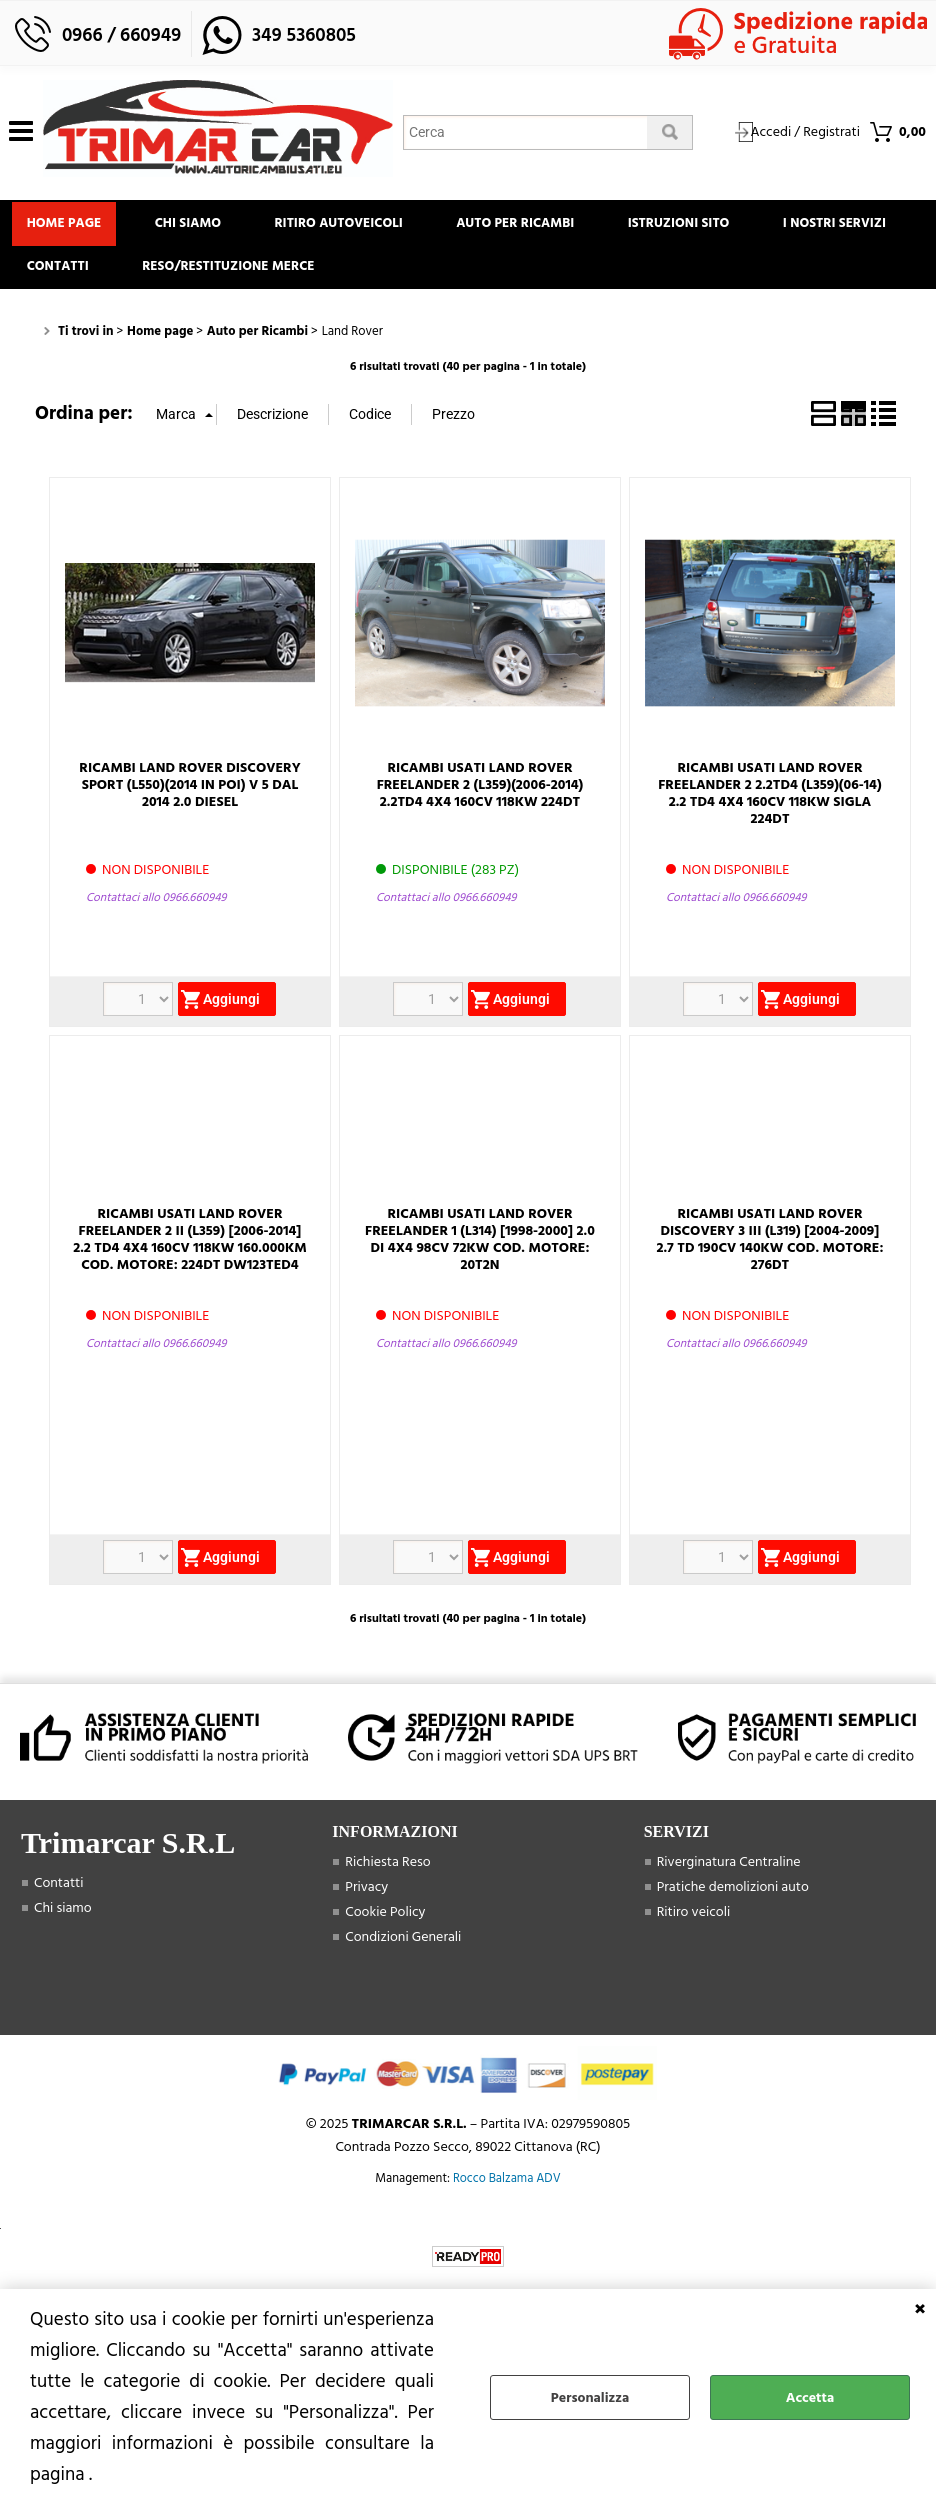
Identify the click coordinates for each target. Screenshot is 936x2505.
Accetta (810, 2397)
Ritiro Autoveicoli (355, 226)
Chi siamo (198, 226)
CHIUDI (920, 2309)
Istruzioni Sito (708, 226)
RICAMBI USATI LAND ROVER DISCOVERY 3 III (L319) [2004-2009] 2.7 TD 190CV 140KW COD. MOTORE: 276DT (769, 1251)
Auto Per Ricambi (538, 226)
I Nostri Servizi (81, 276)
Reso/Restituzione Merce (401, 276)
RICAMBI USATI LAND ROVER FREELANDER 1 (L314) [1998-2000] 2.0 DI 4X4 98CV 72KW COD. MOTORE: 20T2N (480, 1251)
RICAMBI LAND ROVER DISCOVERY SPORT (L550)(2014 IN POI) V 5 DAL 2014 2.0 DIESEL (189, 797)
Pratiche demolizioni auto (733, 1900)
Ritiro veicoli (694, 1925)
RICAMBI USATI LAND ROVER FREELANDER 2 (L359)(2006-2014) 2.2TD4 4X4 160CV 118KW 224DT (480, 797)
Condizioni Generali (403, 1950)
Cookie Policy (385, 1925)
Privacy (366, 1900)
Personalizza (590, 2397)
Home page (67, 226)
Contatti (224, 276)
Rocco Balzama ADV (507, 2192)
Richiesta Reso (387, 1875)
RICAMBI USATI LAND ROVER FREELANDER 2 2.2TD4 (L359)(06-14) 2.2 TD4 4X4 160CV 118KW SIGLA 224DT (769, 805)
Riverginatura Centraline (729, 1875)
